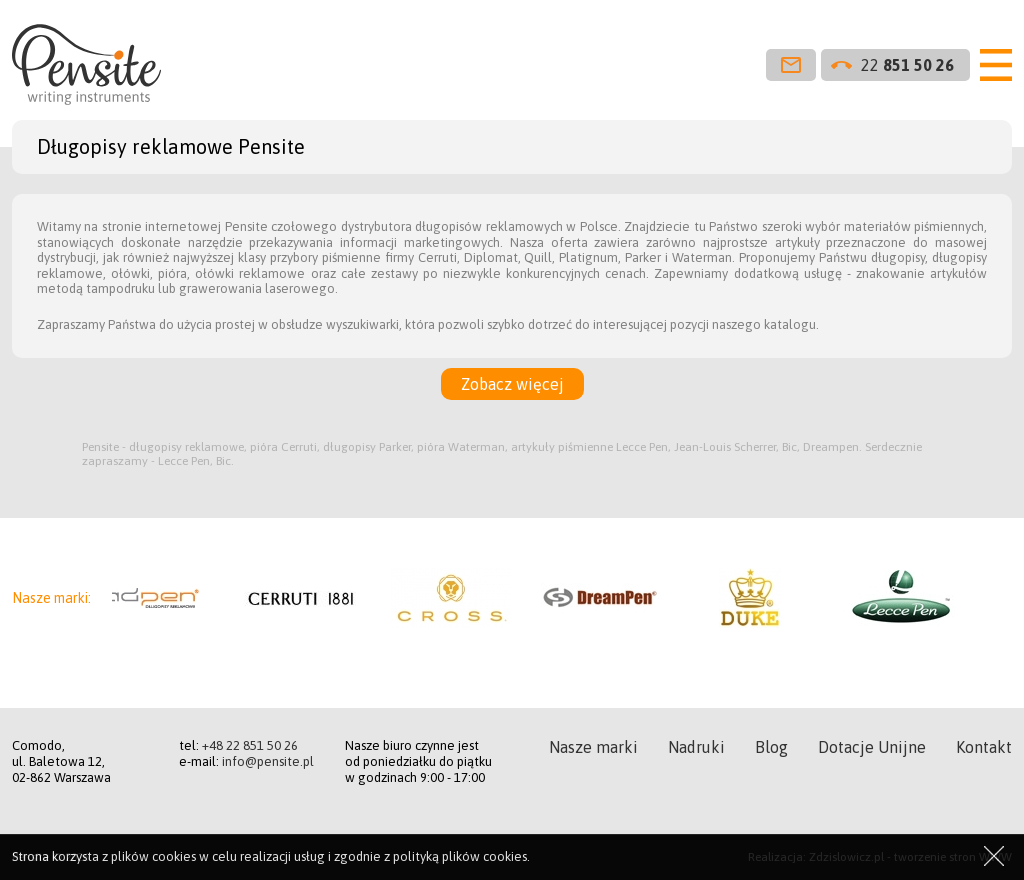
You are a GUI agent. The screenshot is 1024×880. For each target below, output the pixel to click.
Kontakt (984, 747)
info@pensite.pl (268, 761)
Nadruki (696, 747)
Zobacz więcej (512, 384)
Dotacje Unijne (872, 747)
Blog (771, 747)
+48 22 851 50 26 (250, 745)
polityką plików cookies (460, 856)
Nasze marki (593, 747)
